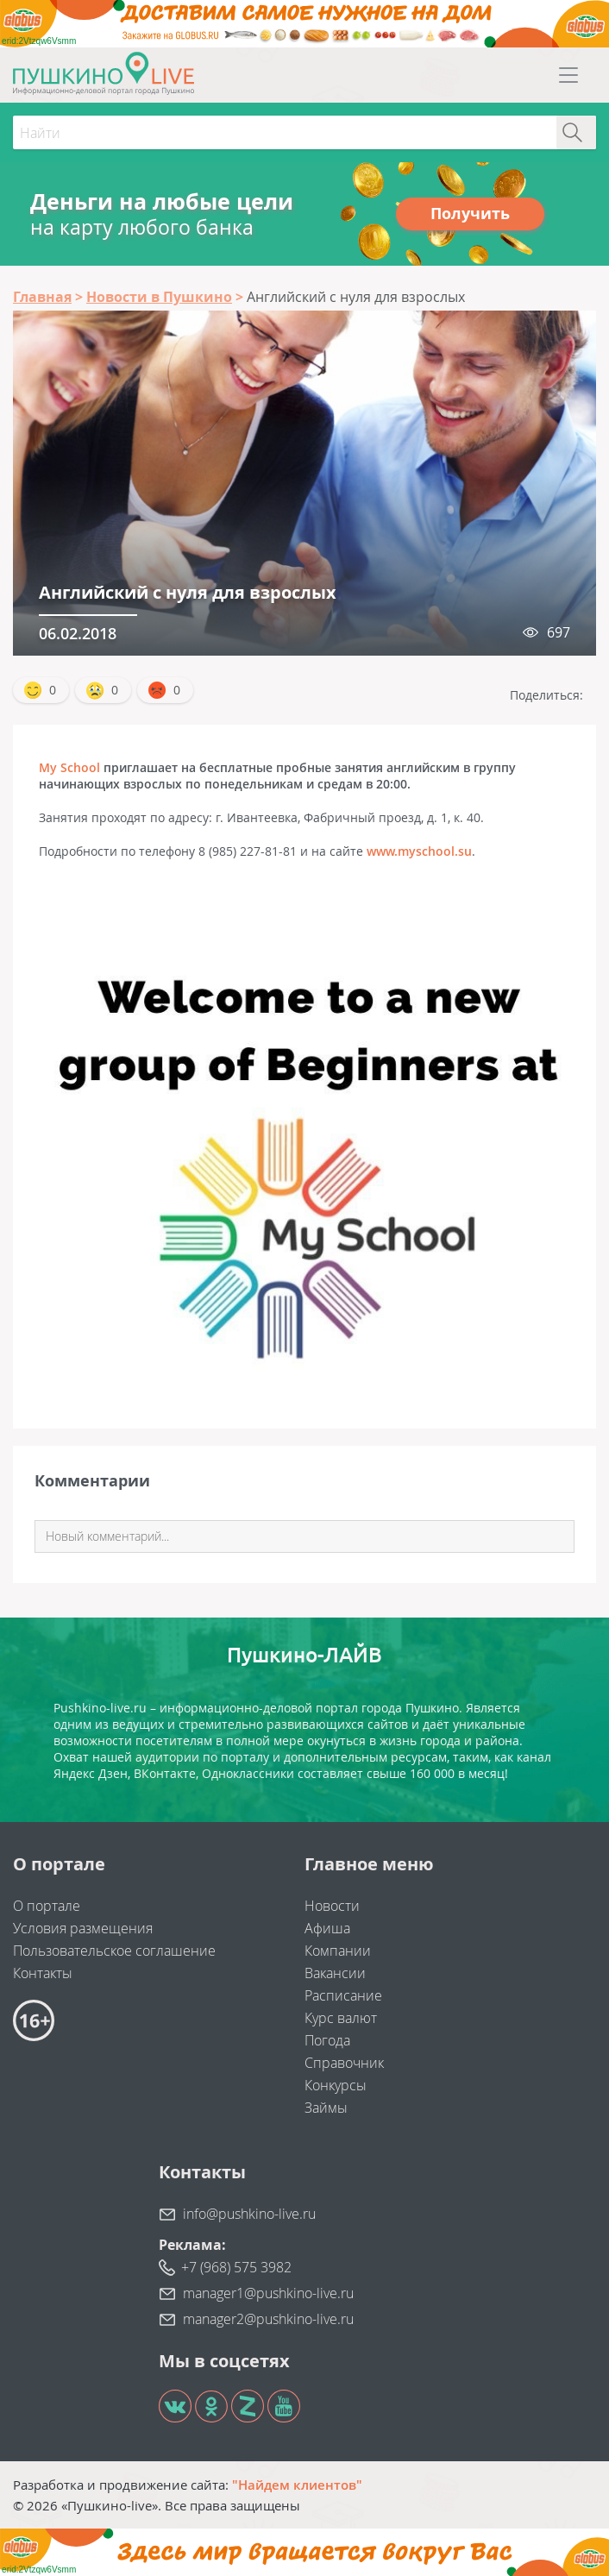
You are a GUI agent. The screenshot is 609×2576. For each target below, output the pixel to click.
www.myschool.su (419, 851)
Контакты (42, 1972)
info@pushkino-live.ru (249, 2213)
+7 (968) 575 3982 (236, 2267)
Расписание (343, 1995)
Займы (326, 2107)
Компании (337, 1950)
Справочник (344, 2062)
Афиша (327, 1928)
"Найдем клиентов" (297, 2484)
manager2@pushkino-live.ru (268, 2318)
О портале (46, 1905)
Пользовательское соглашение (114, 1950)
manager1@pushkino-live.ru (268, 2293)
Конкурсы (335, 2085)
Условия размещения (83, 1928)
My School (69, 767)
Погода (327, 2040)
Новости (332, 1905)
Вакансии (335, 1972)
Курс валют (340, 2017)
